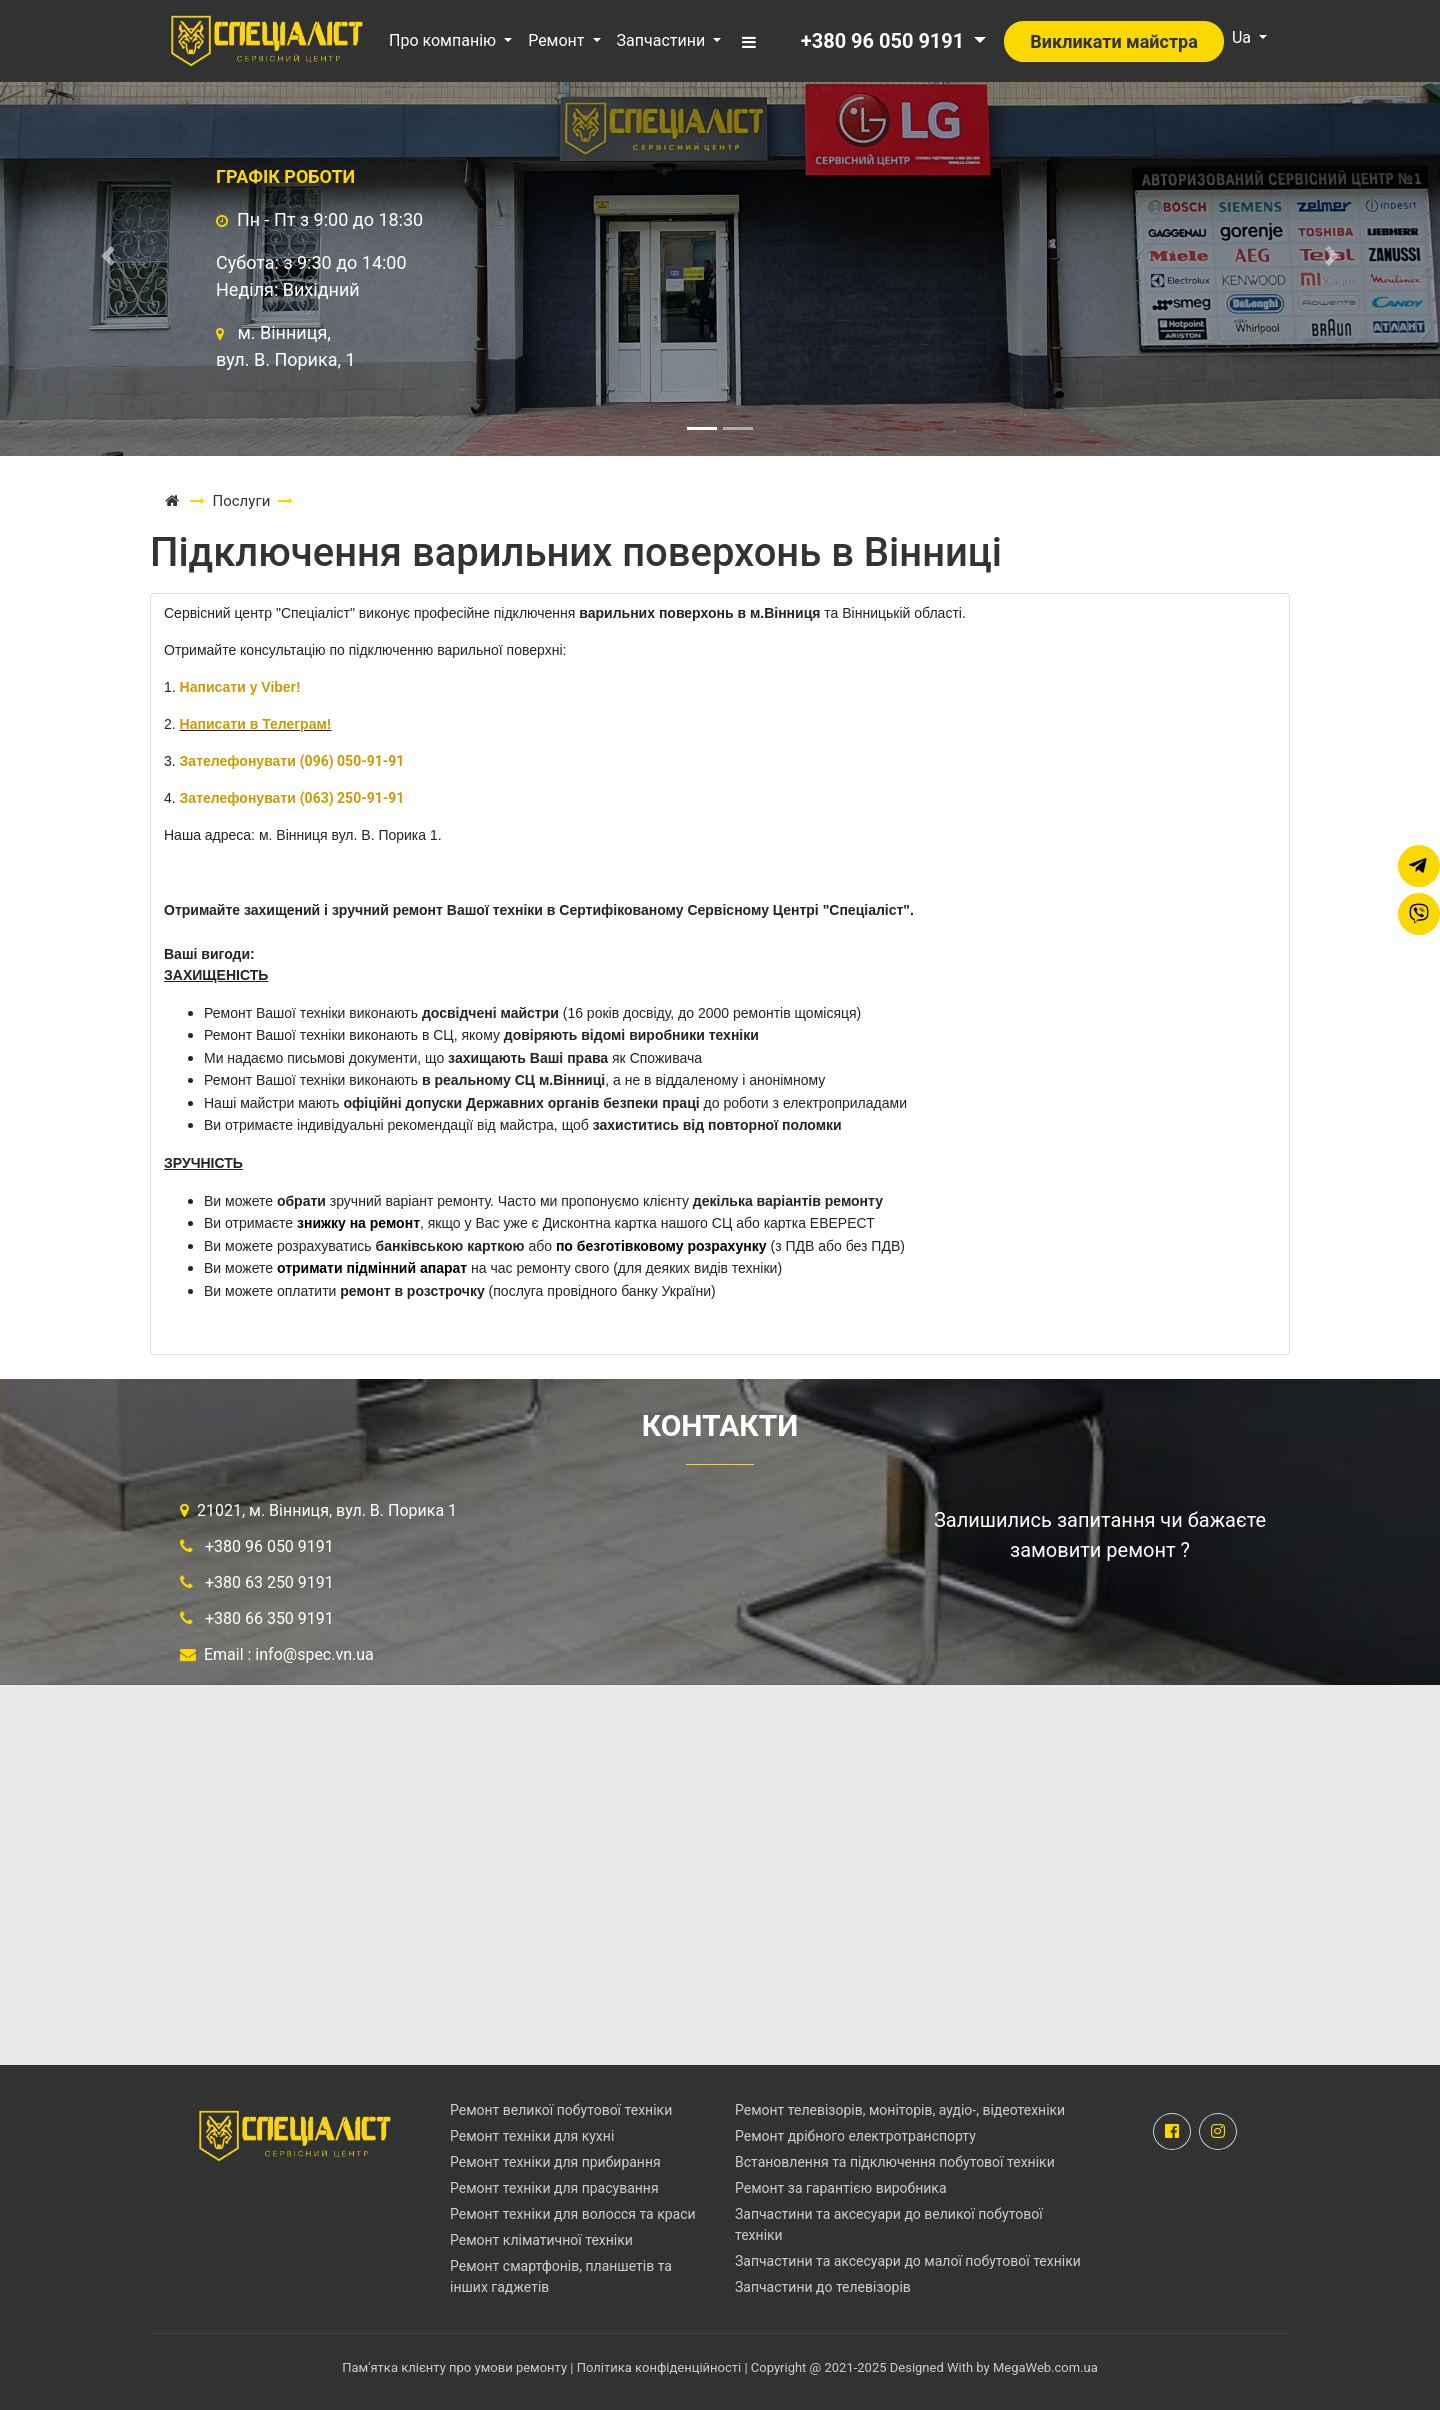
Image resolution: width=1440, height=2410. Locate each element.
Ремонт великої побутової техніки (561, 2110)
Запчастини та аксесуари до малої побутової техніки (908, 2261)
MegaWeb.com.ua (1045, 2367)
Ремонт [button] (558, 40)
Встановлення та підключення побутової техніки (895, 2162)
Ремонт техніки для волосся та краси (573, 2214)
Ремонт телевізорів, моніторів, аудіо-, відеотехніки (900, 2110)
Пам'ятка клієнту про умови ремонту (456, 2367)
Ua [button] (1243, 37)
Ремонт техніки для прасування (554, 2188)
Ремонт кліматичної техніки (541, 2240)
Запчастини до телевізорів (823, 2287)
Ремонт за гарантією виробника (841, 2188)
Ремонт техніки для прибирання (555, 2162)
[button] (746, 39)
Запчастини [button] (663, 40)
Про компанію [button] (444, 40)
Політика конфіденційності (659, 2367)
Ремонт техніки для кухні (532, 2136)
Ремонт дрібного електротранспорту (855, 2136)
